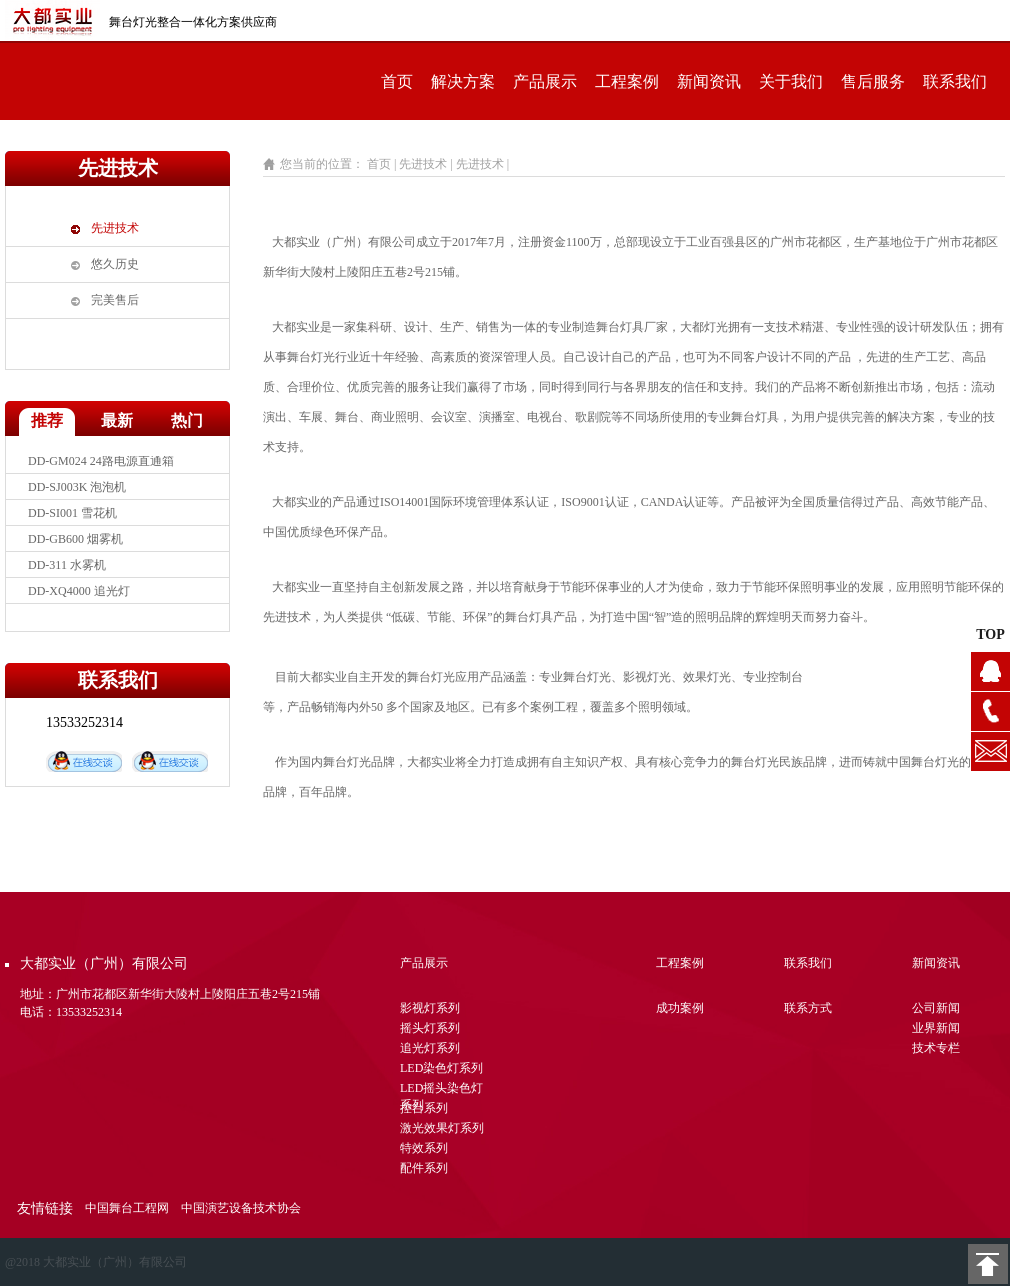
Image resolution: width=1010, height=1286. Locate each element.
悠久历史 (115, 264)
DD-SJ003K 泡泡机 (77, 495)
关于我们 (791, 81)
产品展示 (545, 81)
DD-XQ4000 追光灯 (79, 599)
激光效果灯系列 (442, 1128)
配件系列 (424, 1168)
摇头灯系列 (430, 1028)
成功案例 (680, 1008)
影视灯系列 (430, 1008)
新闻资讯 (709, 81)
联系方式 (808, 1008)
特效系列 (424, 1148)
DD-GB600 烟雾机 (75, 547)
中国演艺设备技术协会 (241, 1208)
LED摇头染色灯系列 (441, 1090)
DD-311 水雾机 (67, 573)
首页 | (381, 164)
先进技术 (115, 228)
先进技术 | (427, 164)
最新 (117, 420)
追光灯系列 (430, 1048)
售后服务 (873, 81)
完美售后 (115, 300)
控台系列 (424, 1108)
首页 (397, 81)
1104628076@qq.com (990, 751)
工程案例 (627, 81)
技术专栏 (936, 1048)
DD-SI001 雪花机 (72, 521)
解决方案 (463, 81)
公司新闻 (936, 1008)
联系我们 (955, 81)
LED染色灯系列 (441, 1068)
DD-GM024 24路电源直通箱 (101, 469)
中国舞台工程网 (127, 1208)
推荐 (47, 420)
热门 (187, 420)
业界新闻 (936, 1028)
